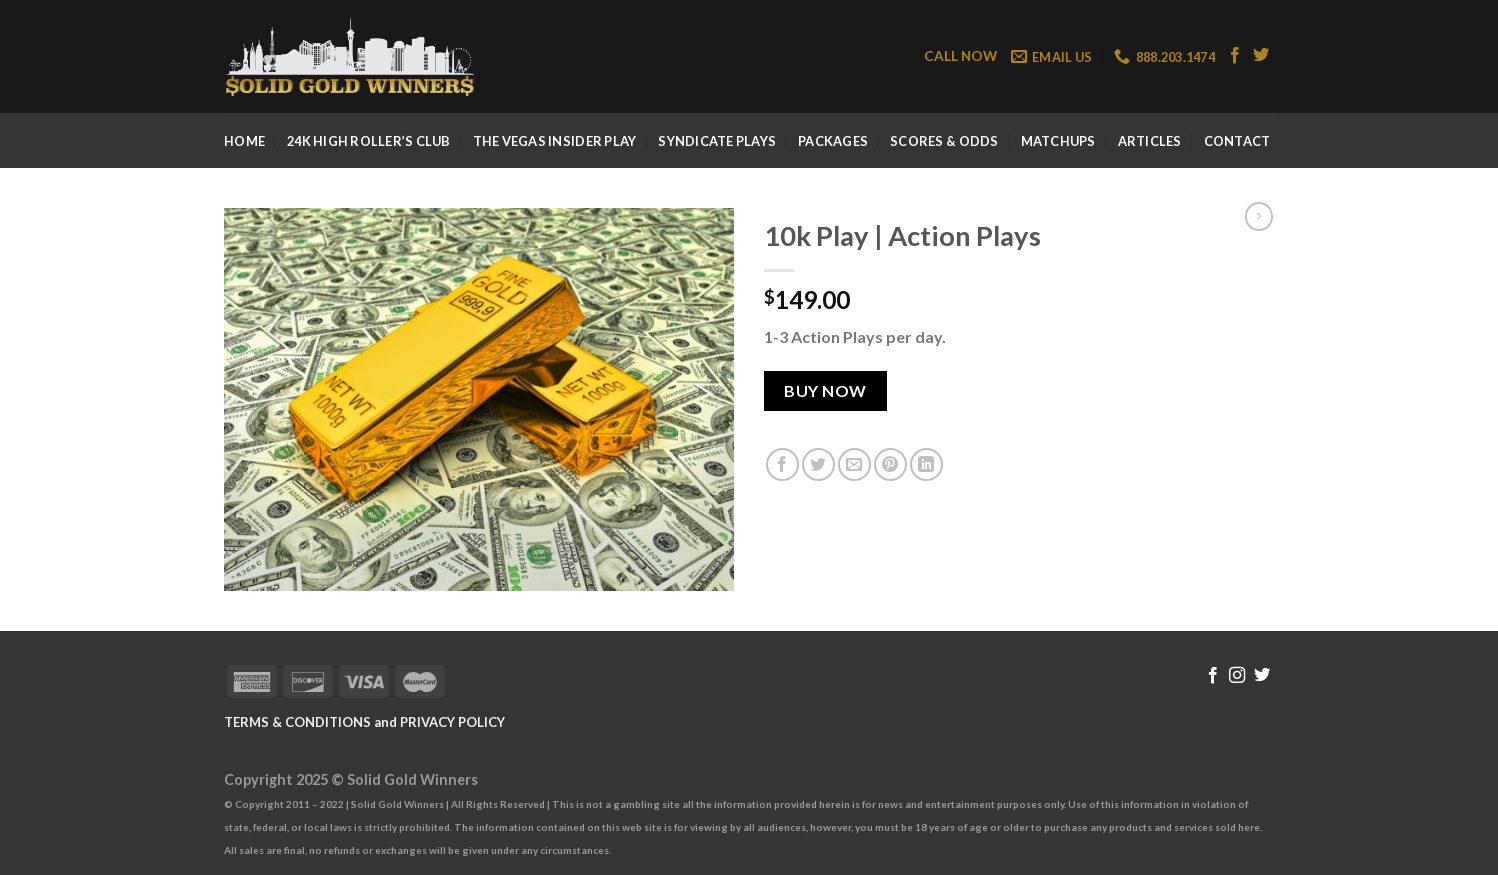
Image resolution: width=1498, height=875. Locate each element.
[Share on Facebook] (782, 464)
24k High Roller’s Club (369, 141)
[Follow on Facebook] (1235, 56)
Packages (833, 141)
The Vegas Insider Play (555, 141)
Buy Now (825, 390)
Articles (1150, 141)
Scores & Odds (944, 141)
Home (244, 141)
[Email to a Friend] (854, 464)
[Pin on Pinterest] (890, 464)
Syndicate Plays (717, 141)
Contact (1237, 141)
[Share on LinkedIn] (926, 464)
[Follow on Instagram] (1237, 676)
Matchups (1058, 141)
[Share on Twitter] (818, 464)
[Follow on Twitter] (1261, 56)
